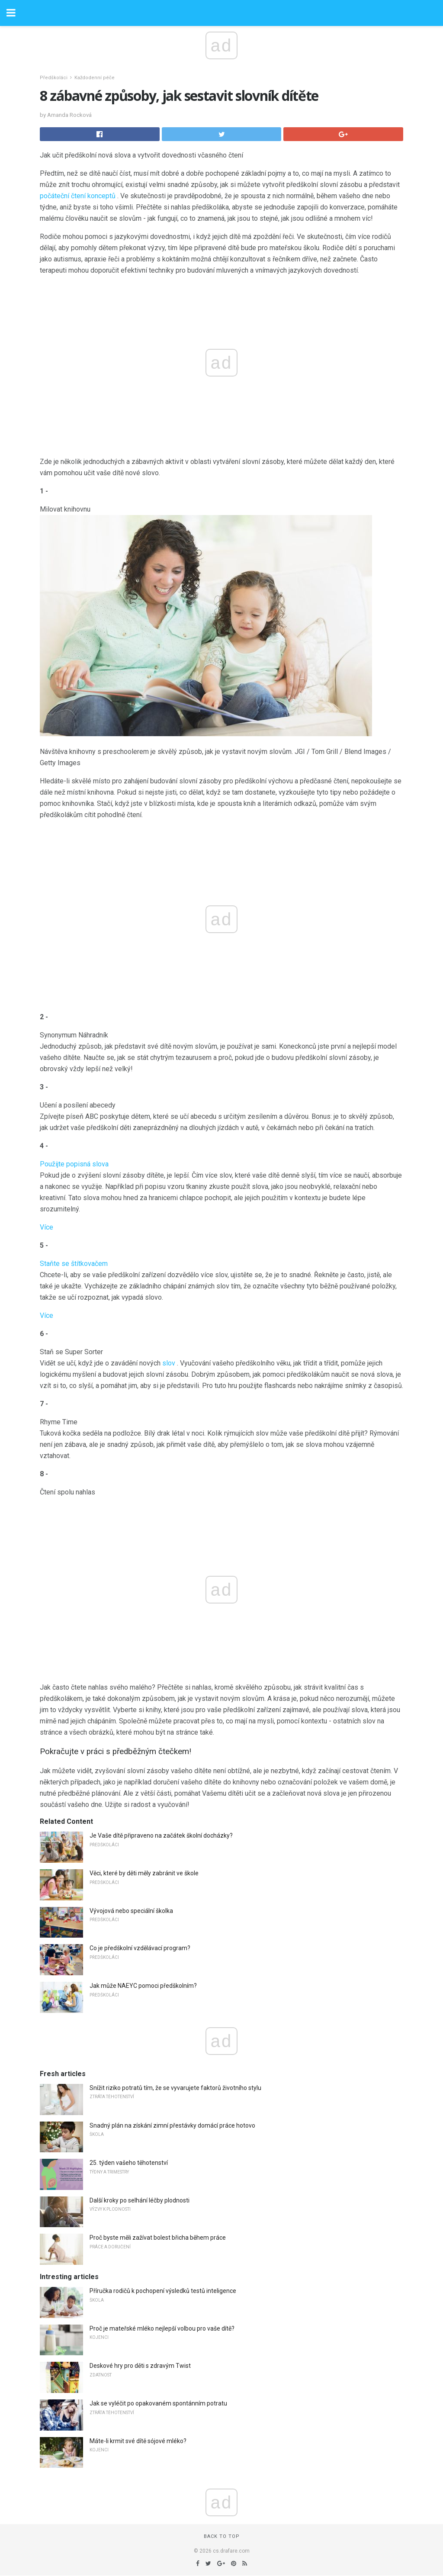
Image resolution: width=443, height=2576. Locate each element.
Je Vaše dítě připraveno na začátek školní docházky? (161, 1835)
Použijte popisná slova (74, 1164)
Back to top (222, 2536)
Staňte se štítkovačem (74, 1263)
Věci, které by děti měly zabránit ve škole (144, 1873)
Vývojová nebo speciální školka (131, 1910)
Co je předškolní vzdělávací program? (140, 1948)
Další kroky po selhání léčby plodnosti (139, 2200)
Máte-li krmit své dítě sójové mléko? (138, 2441)
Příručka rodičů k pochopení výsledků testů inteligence (163, 2290)
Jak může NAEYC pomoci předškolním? (143, 1985)
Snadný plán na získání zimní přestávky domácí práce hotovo (172, 2125)
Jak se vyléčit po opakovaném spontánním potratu (158, 2403)
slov (168, 1363)
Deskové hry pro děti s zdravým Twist (140, 2365)
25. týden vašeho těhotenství (129, 2162)
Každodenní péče (94, 77)
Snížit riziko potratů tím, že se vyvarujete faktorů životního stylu (175, 2087)
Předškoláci (53, 77)
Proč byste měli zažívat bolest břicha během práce (158, 2237)
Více (46, 1227)
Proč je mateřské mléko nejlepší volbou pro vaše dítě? (162, 2328)
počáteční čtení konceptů (78, 196)
